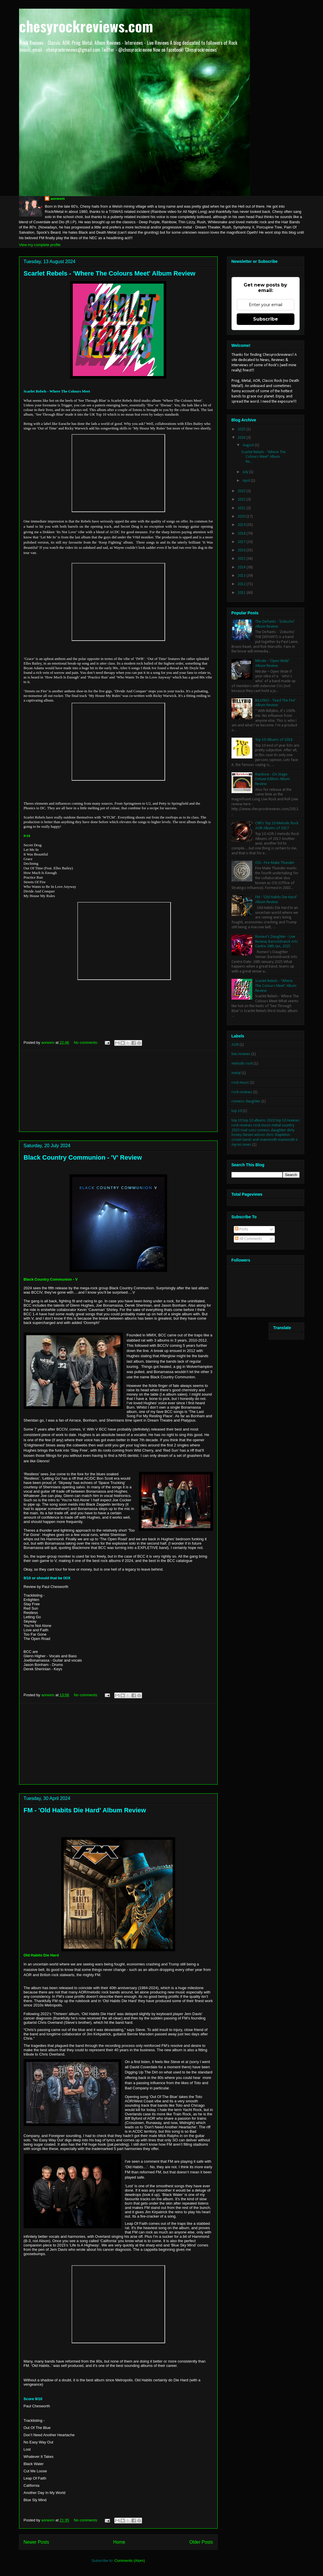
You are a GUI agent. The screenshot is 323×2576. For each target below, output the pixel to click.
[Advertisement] (118, 1091)
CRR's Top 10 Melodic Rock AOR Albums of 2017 (276, 825)
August (248, 445)
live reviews (241, 1054)
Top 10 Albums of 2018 (273, 740)
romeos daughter (246, 1101)
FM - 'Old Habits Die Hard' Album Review (85, 1810)
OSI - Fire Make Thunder (274, 863)
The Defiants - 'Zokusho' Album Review (275, 624)
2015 (242, 559)
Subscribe (265, 319)
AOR (235, 1045)
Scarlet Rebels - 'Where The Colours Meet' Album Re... (263, 457)
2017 (242, 542)
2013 (242, 576)
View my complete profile (40, 245)
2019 (242, 525)
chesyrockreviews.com (86, 25)
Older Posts (201, 2542)
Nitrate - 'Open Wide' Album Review (272, 663)
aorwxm (58, 198)
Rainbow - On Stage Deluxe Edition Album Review (272, 779)
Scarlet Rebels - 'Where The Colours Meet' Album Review (109, 273)
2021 (242, 508)
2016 (242, 550)
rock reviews (241, 1092)
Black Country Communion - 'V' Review (83, 1157)
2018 (242, 533)
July (245, 472)
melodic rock (242, 1063)
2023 (242, 491)
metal (236, 1073)
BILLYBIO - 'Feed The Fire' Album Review (275, 703)
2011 (242, 593)
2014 (242, 567)
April (246, 481)
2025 (242, 429)
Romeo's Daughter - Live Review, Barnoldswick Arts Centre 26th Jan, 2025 (276, 942)
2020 (242, 516)
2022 (242, 499)
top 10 (236, 1111)
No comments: (86, 1042)
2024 (242, 438)
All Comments (248, 1239)
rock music (240, 1082)
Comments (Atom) (130, 2560)
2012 (242, 584)
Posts (241, 1229)
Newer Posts (36, 2542)
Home (119, 2542)
